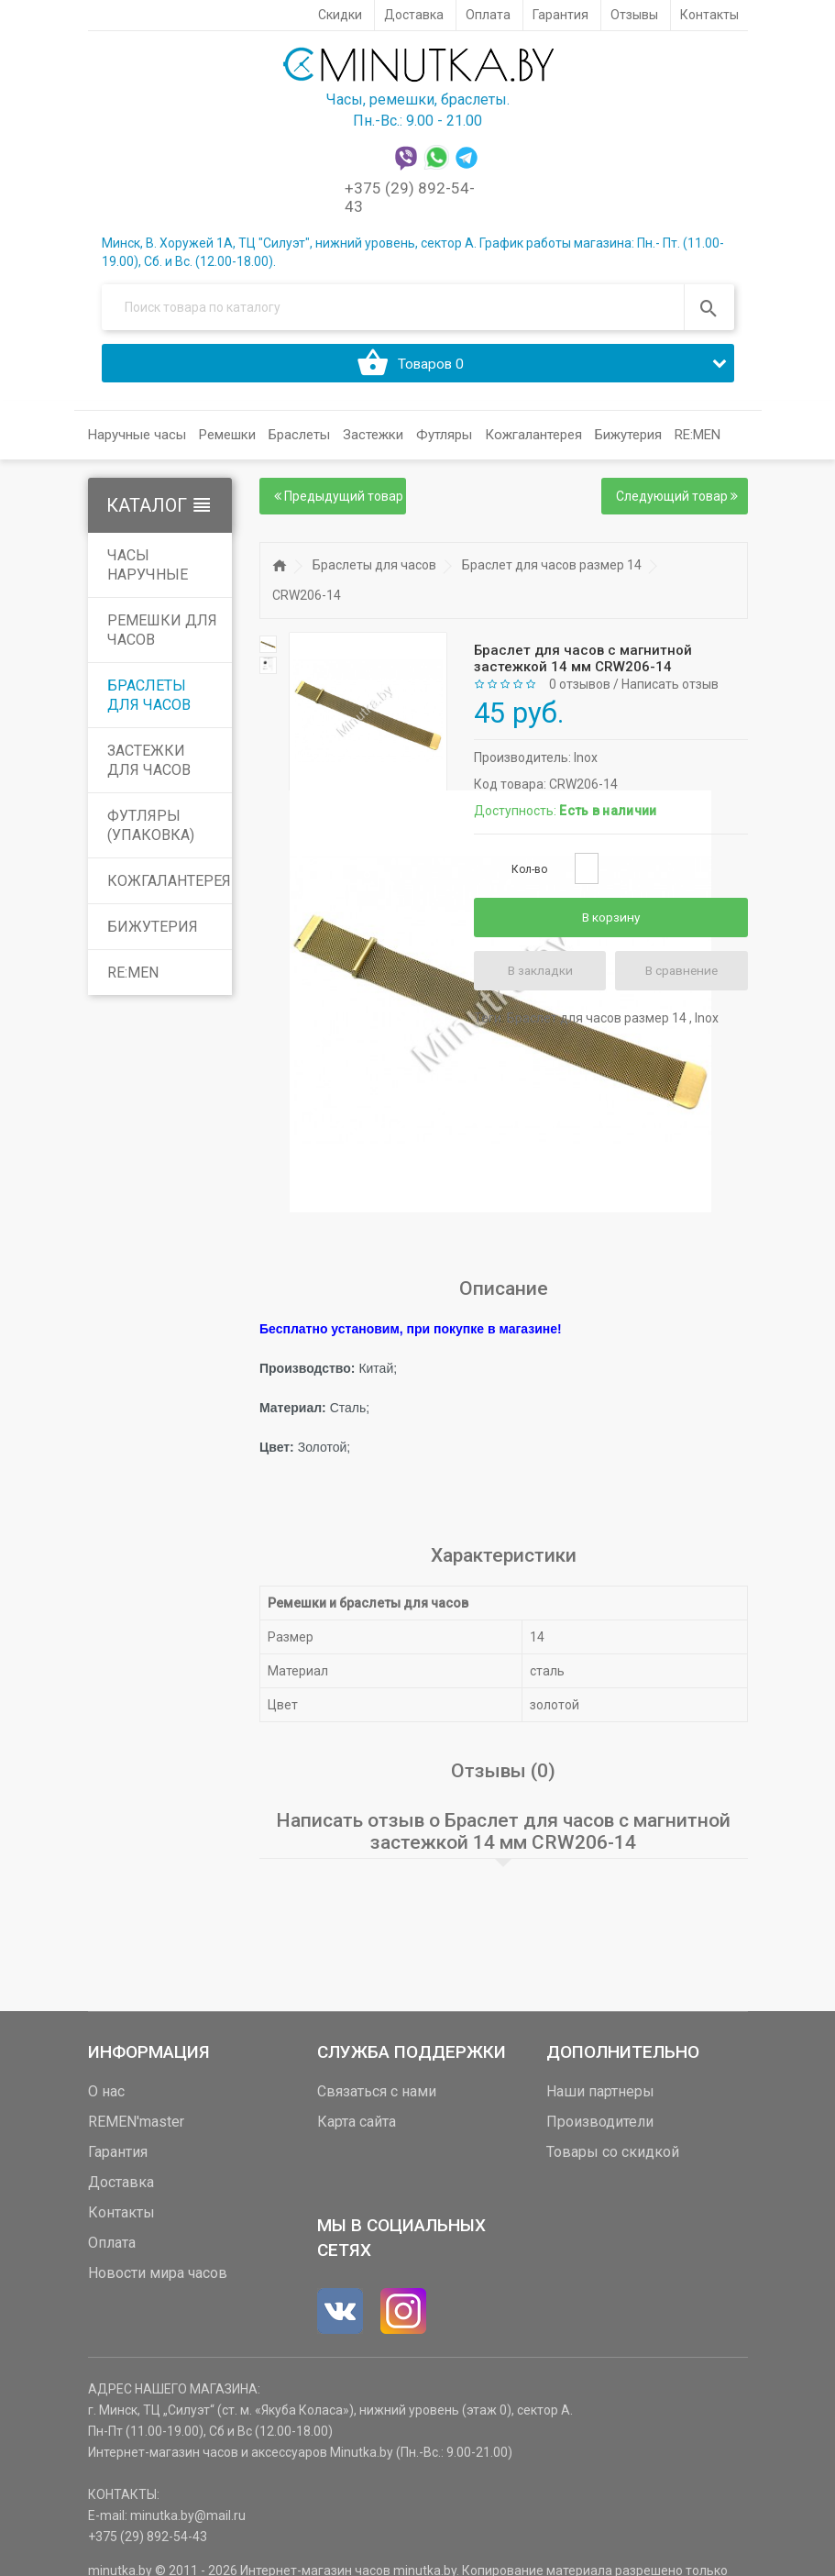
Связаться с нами (376, 2097)
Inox (586, 764)
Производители (600, 2128)
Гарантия (118, 2158)
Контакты (121, 2219)
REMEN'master (136, 2128)
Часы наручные (147, 572)
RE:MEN (697, 442)
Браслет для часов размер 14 (552, 572)
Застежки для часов (149, 767)
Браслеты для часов (149, 702)
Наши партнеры (600, 2097)
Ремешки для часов (162, 637)
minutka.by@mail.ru (188, 2522)
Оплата (112, 2249)
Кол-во (529, 875)
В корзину (611, 924)
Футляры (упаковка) (150, 832)
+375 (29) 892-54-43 (147, 2543)
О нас (106, 2097)
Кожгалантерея (169, 888)
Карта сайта (356, 2128)
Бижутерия (152, 934)
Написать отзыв (670, 691)
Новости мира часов (157, 2279)
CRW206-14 (306, 602)
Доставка (121, 2188)
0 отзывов (579, 691)
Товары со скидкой (612, 2158)
